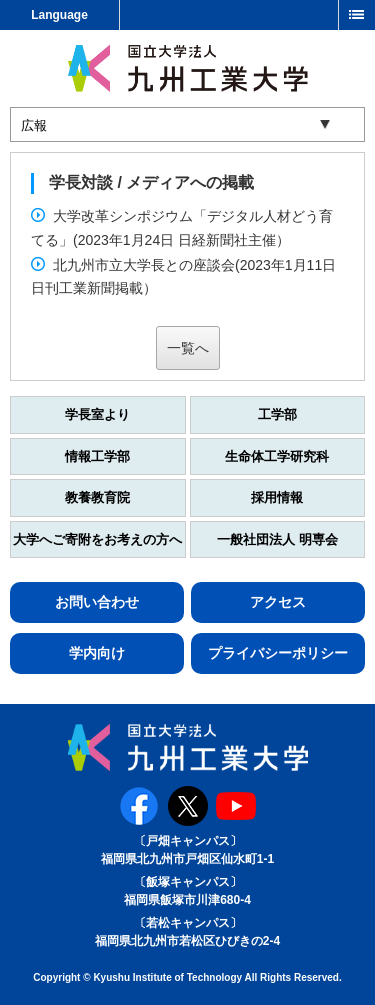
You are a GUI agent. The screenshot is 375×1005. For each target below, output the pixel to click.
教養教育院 (97, 497)
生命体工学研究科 (277, 456)
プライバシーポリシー (278, 653)
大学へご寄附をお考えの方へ (97, 539)
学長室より (97, 414)
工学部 (277, 414)
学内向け (97, 653)
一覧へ (188, 348)
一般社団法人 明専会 (277, 539)
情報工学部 (97, 456)
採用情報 (277, 497)
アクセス (278, 602)
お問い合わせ (97, 602)
